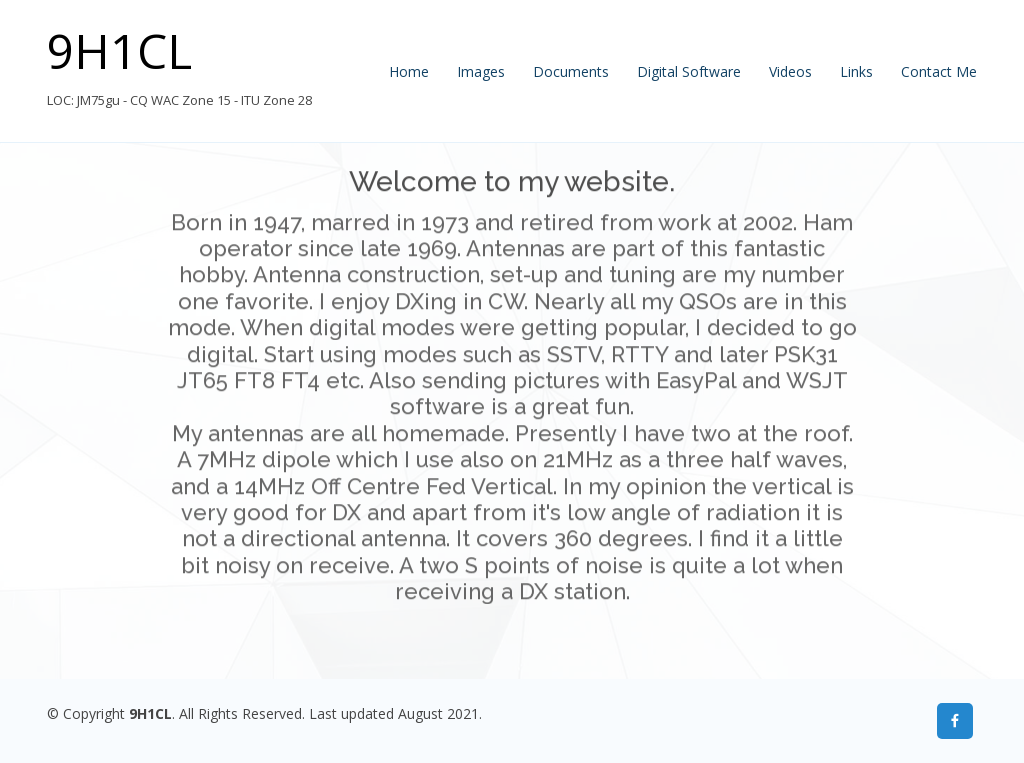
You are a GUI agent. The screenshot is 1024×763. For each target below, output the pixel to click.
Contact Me (939, 71)
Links (856, 71)
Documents (571, 71)
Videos (790, 71)
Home (409, 71)
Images (481, 71)
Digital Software (689, 71)
